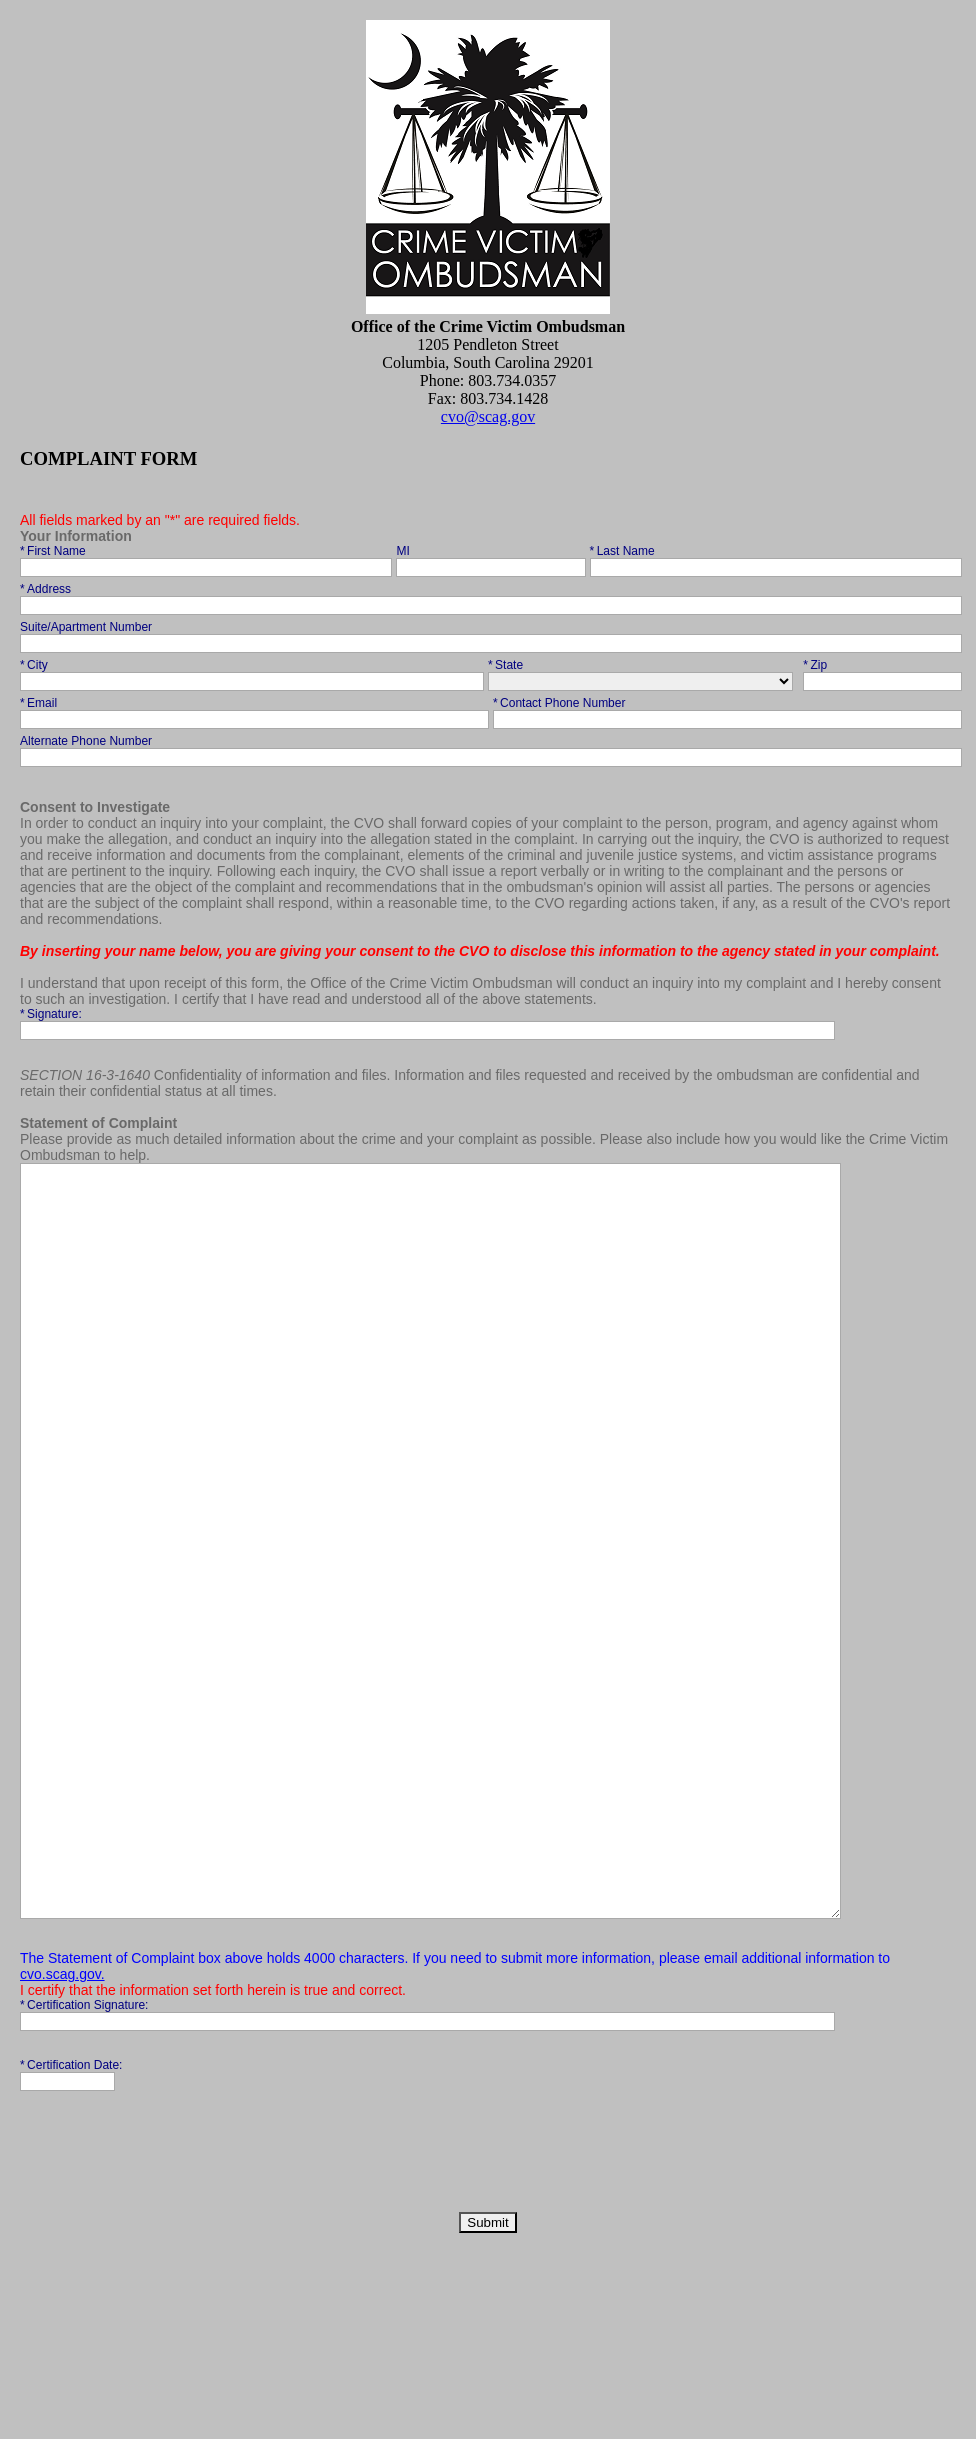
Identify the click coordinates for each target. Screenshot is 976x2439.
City (47, 665)
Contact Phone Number (561, 703)
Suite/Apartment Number (87, 627)
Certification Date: (73, 2215)
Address (47, 589)
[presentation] (172, 2307)
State (515, 665)
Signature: (52, 1014)
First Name (54, 551)
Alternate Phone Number (87, 741)
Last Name (624, 551)
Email (47, 703)
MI (404, 551)
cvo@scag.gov (488, 416)
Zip (830, 665)
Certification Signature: (86, 2155)
